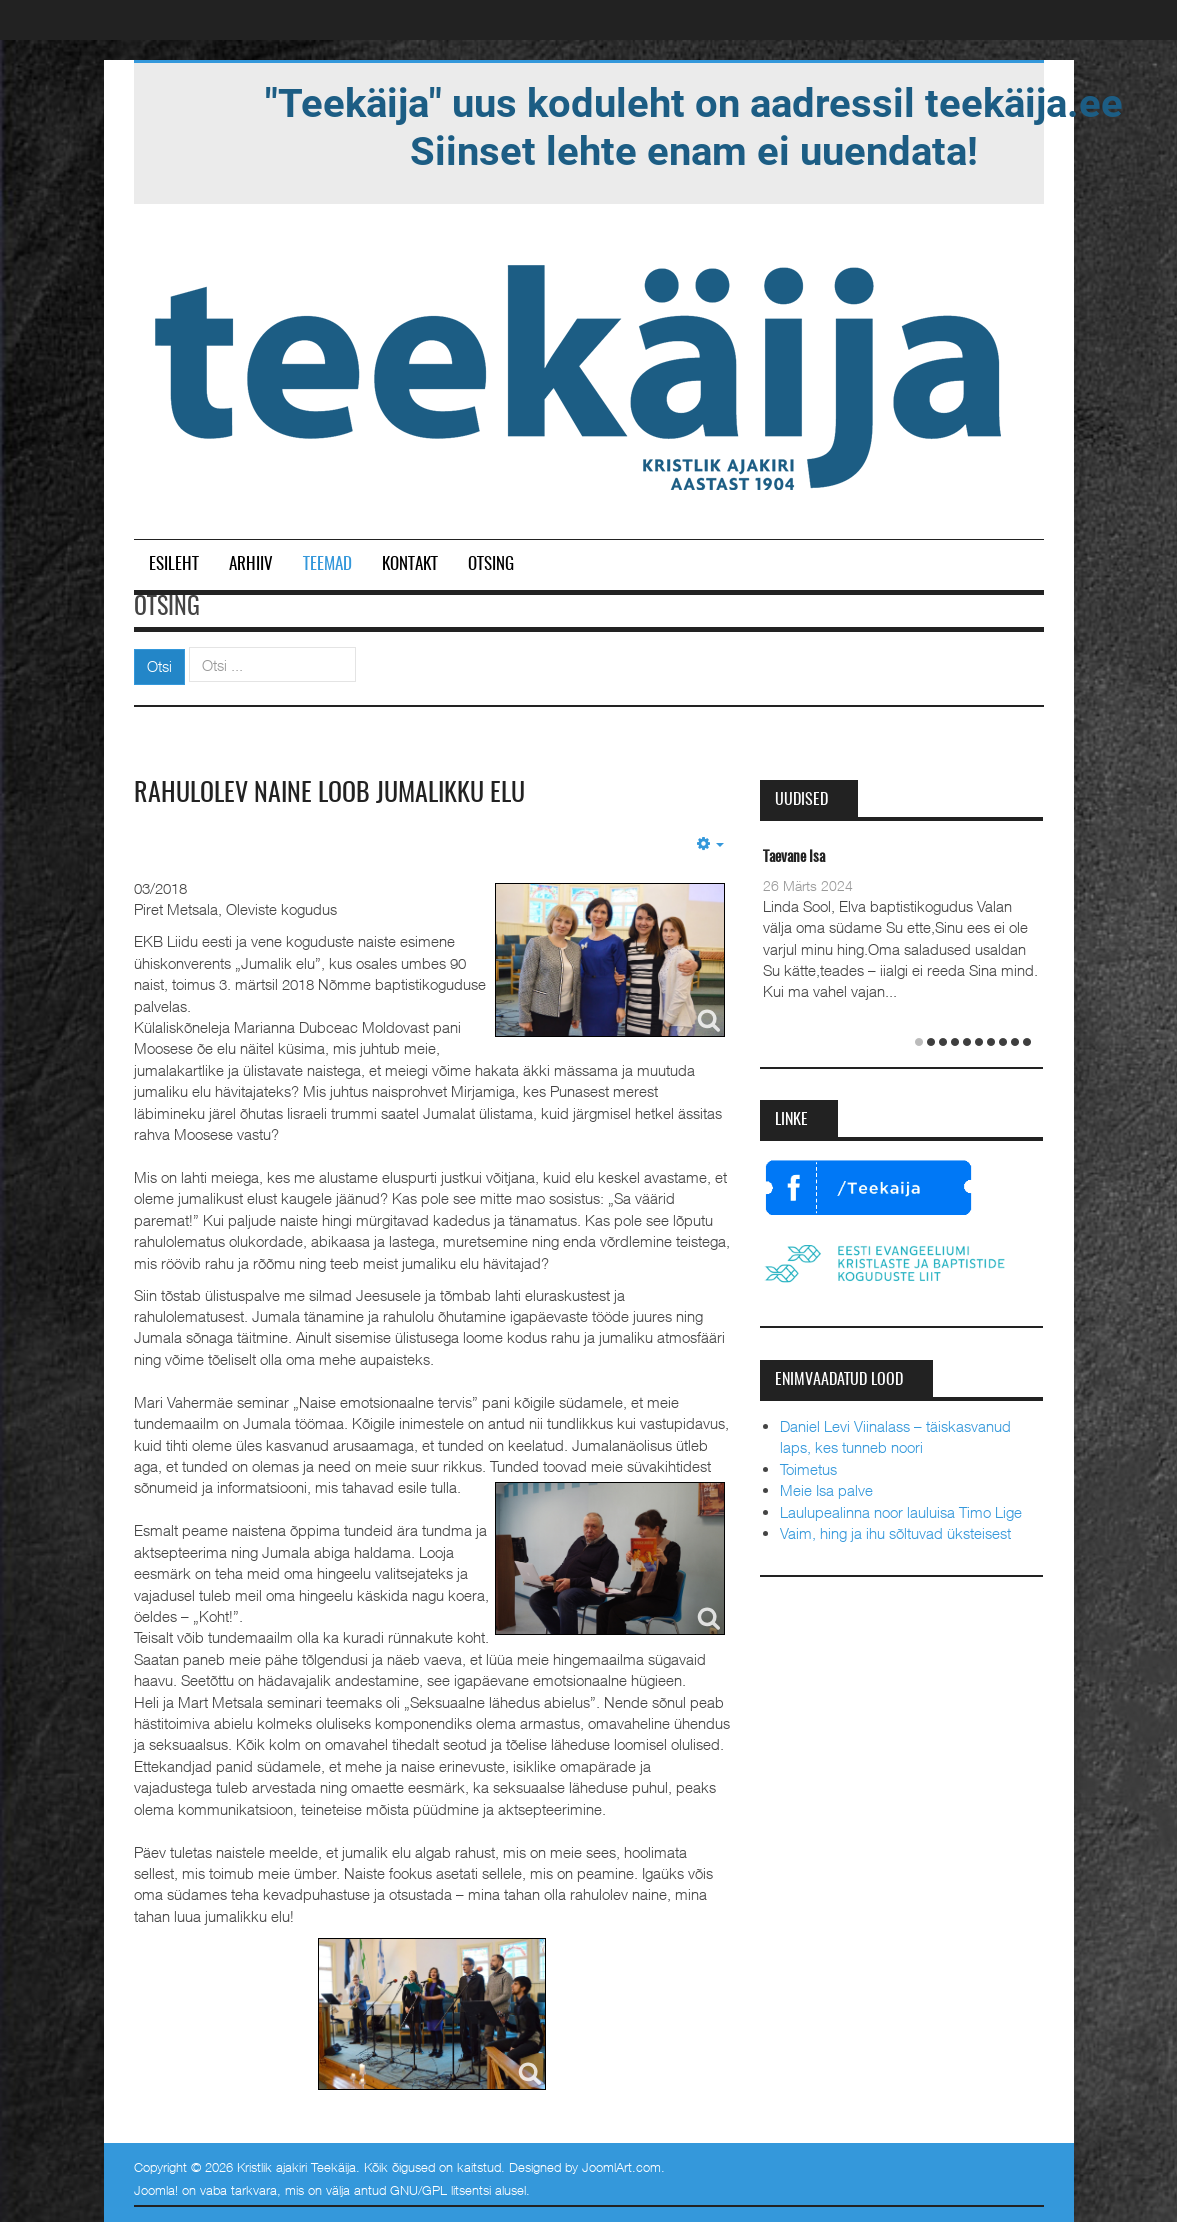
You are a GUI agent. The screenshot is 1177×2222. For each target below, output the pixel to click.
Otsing (491, 564)
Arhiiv (251, 564)
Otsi (159, 666)
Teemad (327, 564)
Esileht (174, 564)
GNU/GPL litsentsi (440, 2190)
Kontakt (410, 564)
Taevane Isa (794, 857)
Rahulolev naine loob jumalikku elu (329, 794)
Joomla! (156, 2190)
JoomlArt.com (621, 2167)
